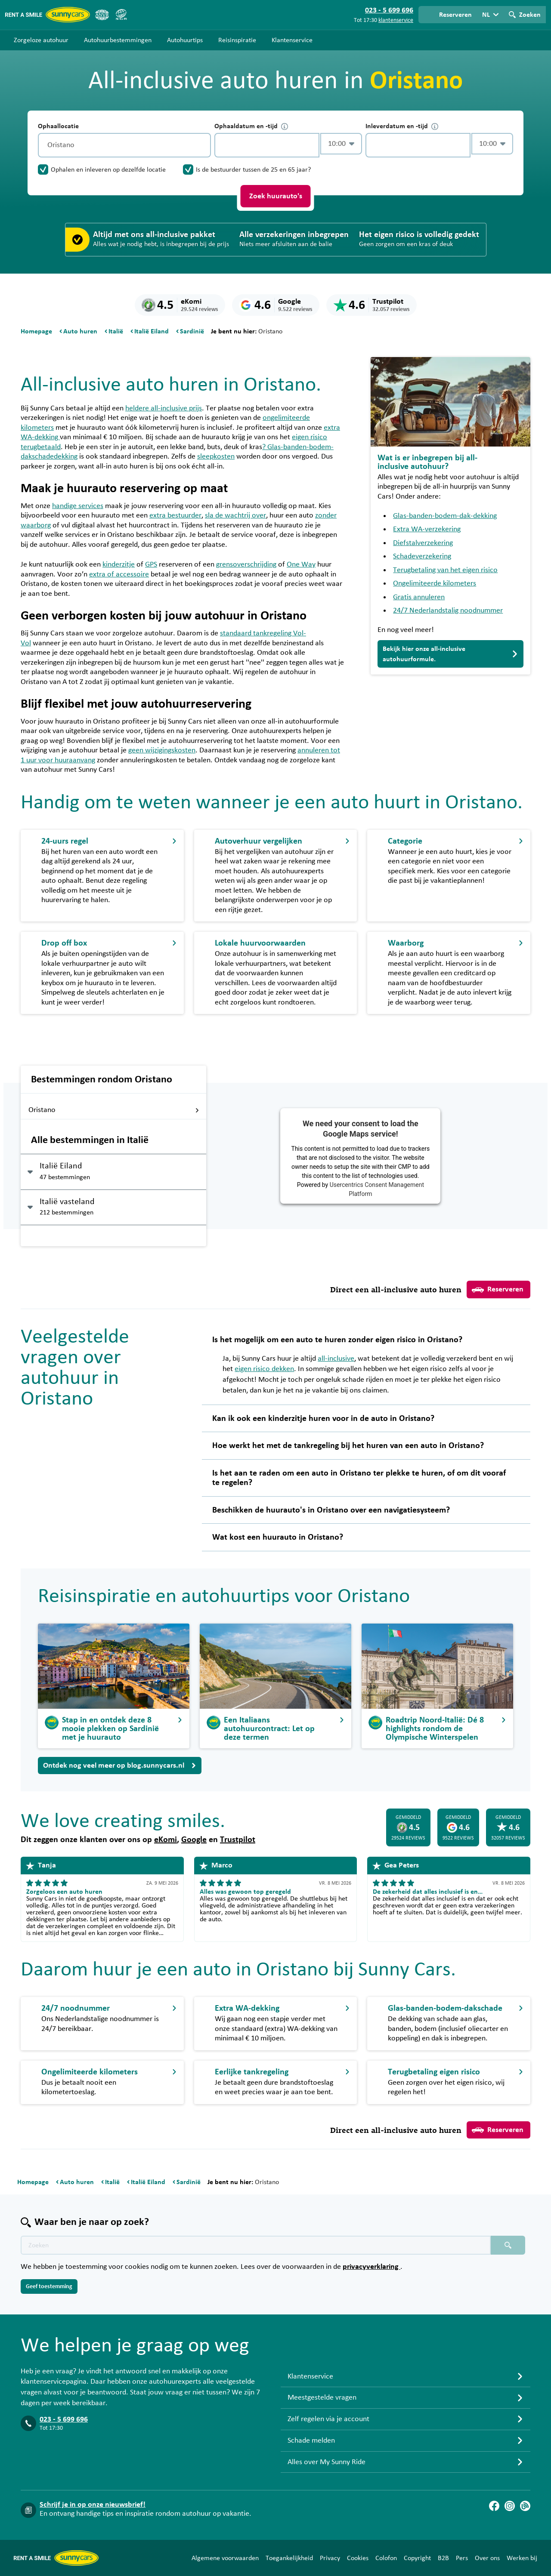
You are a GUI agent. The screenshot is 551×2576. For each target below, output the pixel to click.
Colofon (386, 2557)
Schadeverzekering (422, 556)
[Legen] (202, 145)
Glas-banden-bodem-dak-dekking (445, 516)
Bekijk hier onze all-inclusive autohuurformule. (450, 653)
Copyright (417, 2557)
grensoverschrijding (246, 564)
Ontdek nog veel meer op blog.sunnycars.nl (119, 1765)
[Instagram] (510, 2506)
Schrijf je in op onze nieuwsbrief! (92, 2504)
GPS (151, 564)
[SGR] (121, 15)
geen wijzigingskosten (161, 750)
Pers (462, 2557)
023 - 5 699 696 (64, 2419)
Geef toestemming (49, 2286)
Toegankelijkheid (289, 2557)
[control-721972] (266, 145)
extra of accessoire (119, 574)
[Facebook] (494, 2506)
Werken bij (522, 2557)
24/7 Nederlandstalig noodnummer (448, 610)
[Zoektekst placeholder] (256, 2245)
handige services (77, 506)
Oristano (113, 1110)
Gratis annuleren (419, 597)
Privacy (330, 2557)
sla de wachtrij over (235, 515)
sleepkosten (216, 456)
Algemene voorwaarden (225, 2557)
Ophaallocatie (58, 126)
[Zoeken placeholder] (508, 2245)
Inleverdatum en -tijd (401, 126)
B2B (443, 2557)
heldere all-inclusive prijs (163, 408)
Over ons (487, 2557)
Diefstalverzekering (423, 543)
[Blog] (525, 2506)
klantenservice (395, 20)
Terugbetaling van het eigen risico (445, 570)
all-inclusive (336, 1358)
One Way (301, 564)
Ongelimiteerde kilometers (434, 583)
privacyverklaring (371, 2267)
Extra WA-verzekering (427, 529)
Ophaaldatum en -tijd (251, 126)
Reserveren (497, 1290)
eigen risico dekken (264, 1369)
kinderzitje (118, 564)
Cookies (357, 2557)
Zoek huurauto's (275, 196)
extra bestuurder (175, 515)
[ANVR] (102, 15)
